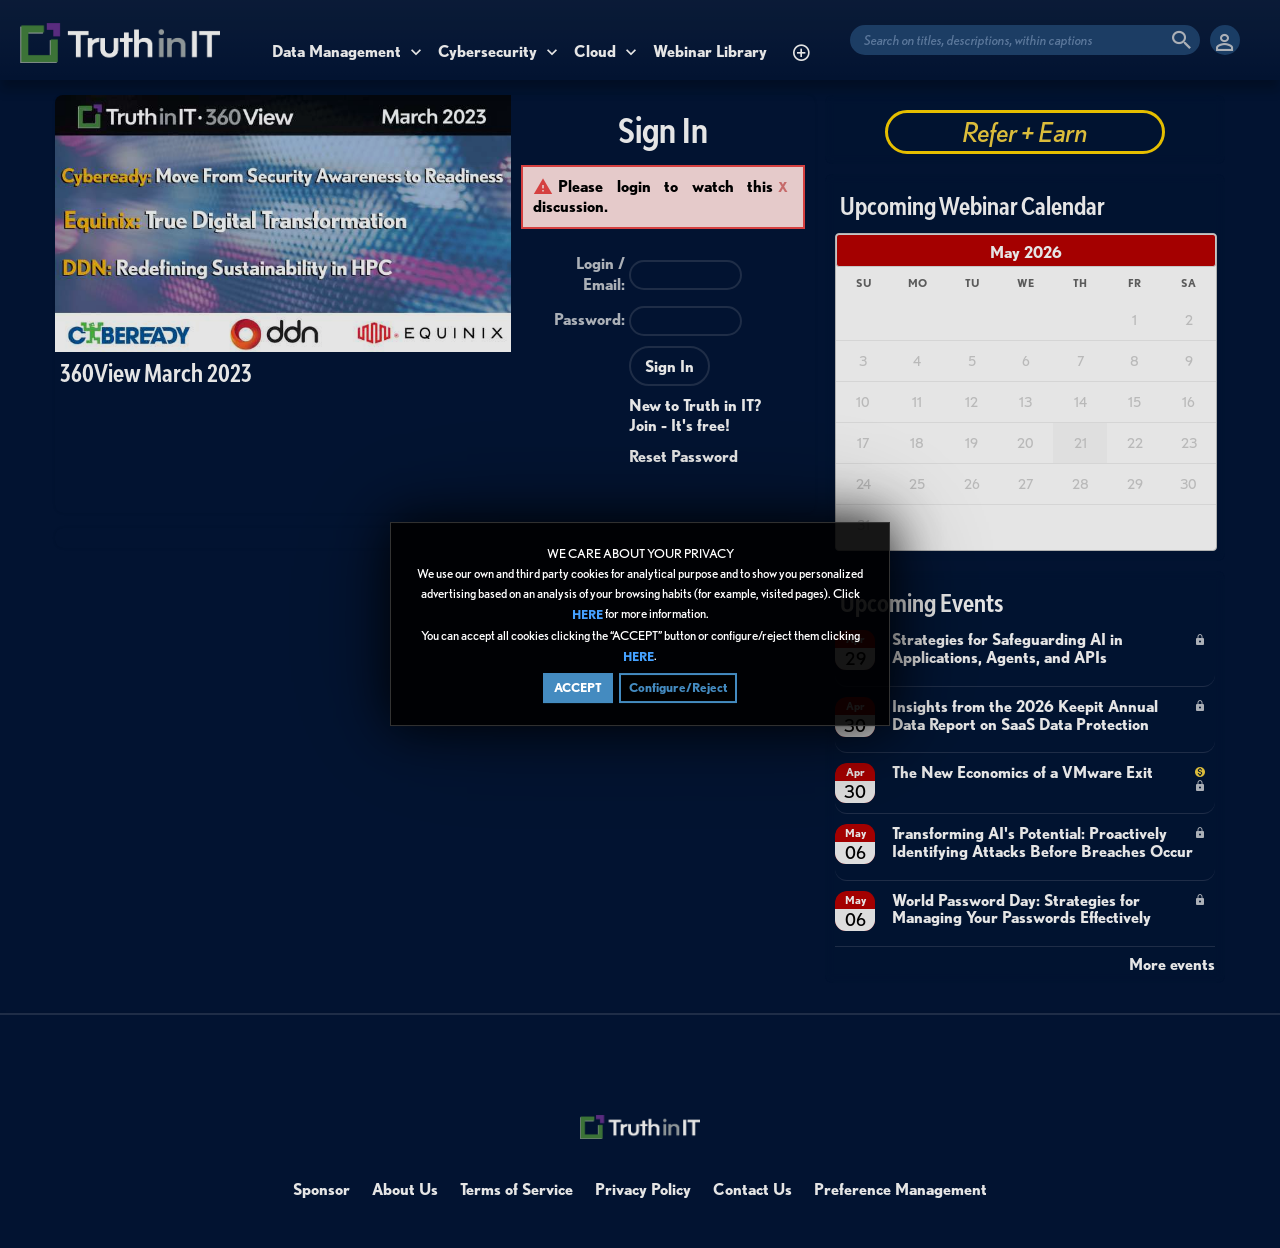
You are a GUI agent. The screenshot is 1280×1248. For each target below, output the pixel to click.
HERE (587, 615)
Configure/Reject (678, 687)
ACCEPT (578, 687)
